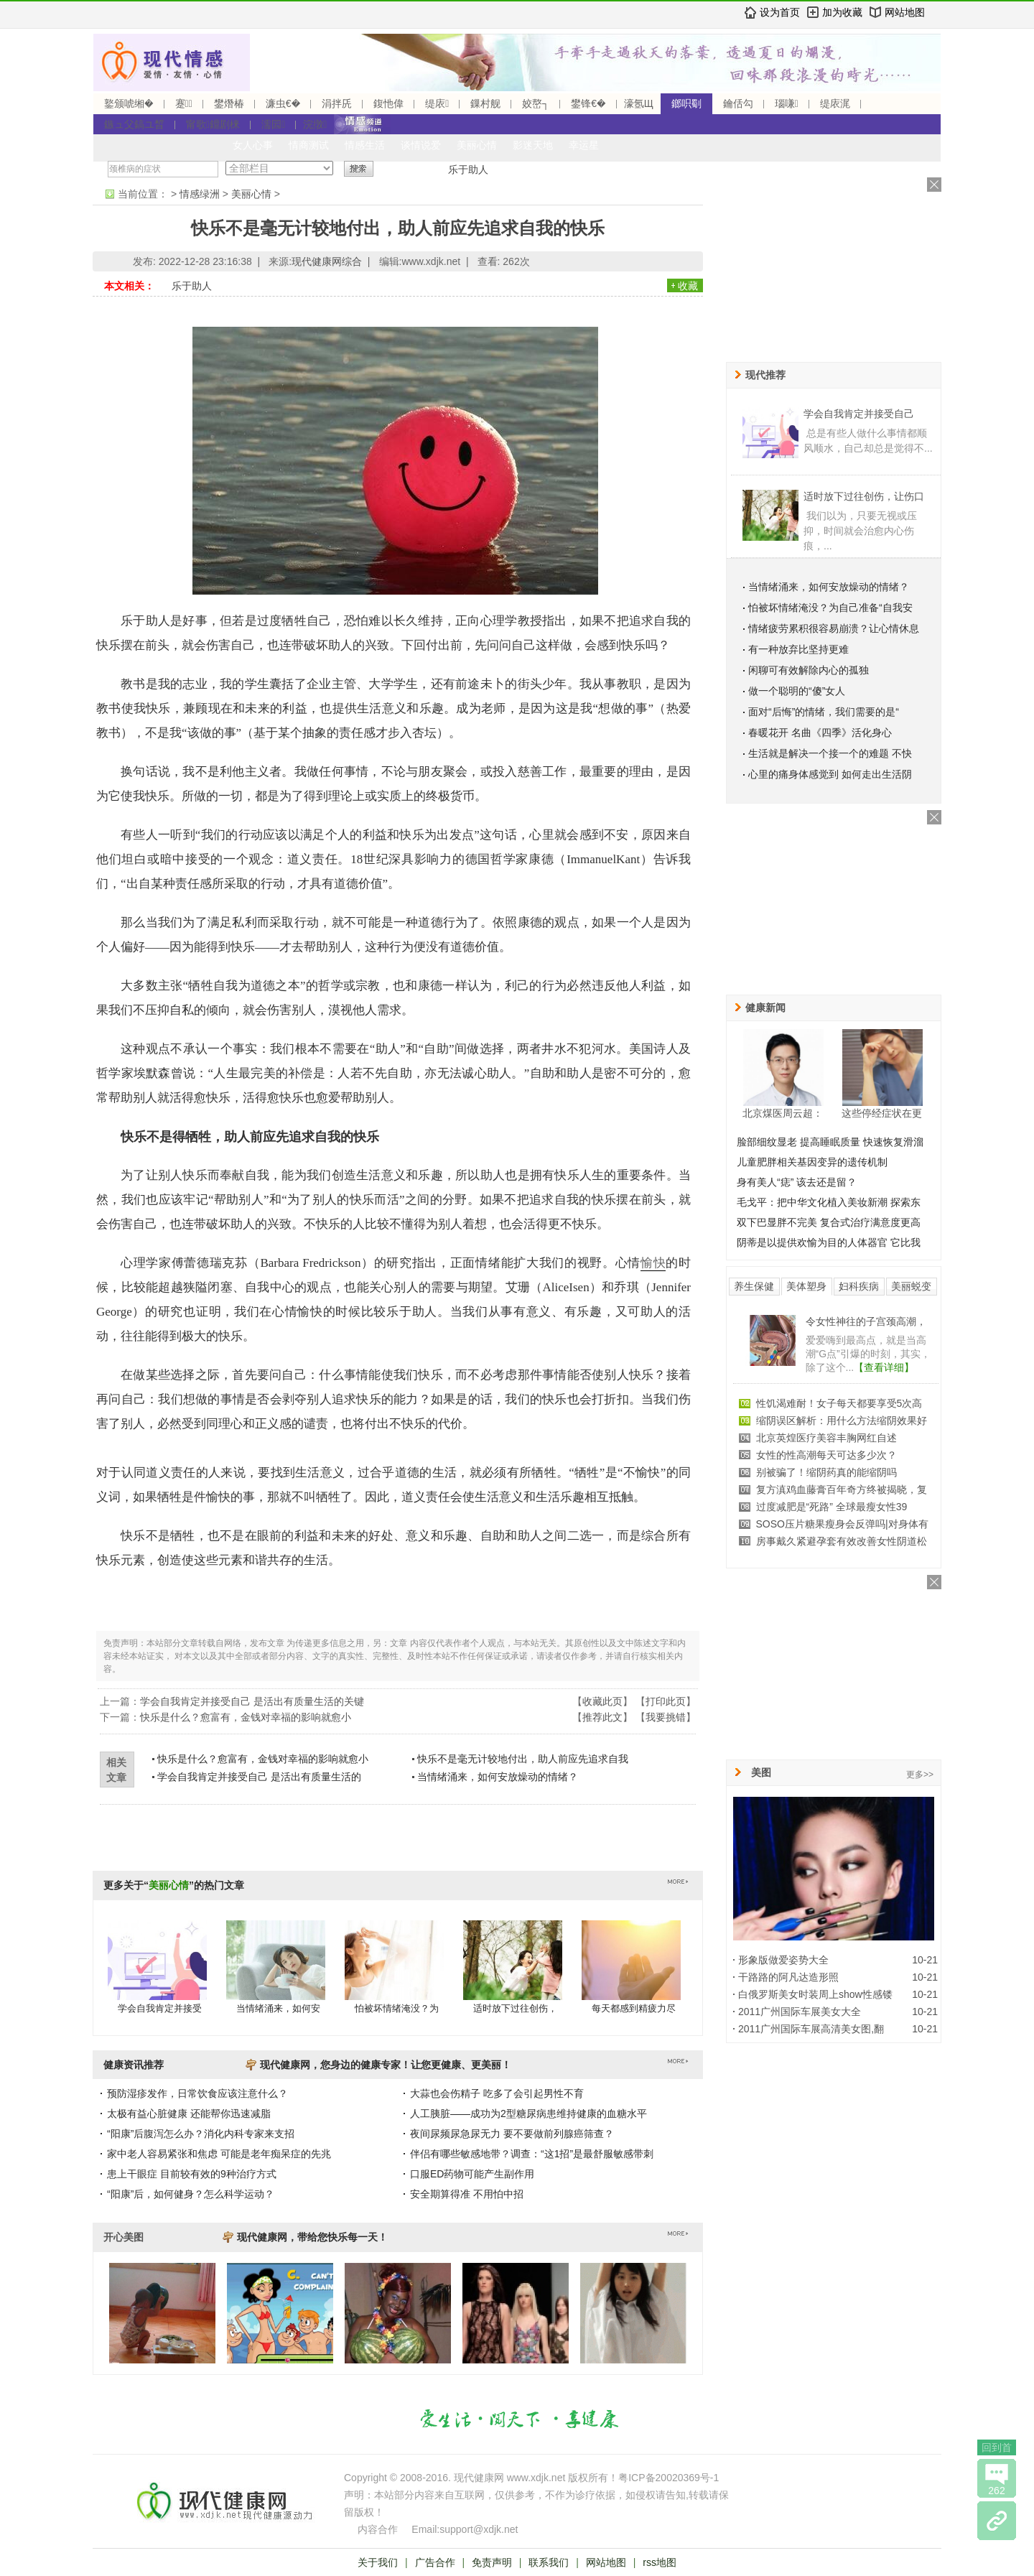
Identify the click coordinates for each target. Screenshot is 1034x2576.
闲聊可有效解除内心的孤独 (808, 670)
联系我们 (548, 2562)
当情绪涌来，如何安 (278, 2008)
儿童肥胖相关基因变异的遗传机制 (812, 1162)
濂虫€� (283, 103)
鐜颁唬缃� (129, 103)
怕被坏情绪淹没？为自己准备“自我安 (830, 607)
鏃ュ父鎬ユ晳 (134, 124)
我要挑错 (666, 1717)
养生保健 (754, 1286)
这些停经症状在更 (882, 1113)
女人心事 (253, 145)
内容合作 (378, 2529)
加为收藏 (842, 12)
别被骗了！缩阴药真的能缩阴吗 (826, 1472)
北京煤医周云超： (782, 1113)
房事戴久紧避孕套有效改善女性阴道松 (841, 1541)
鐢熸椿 (229, 103)
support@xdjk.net (478, 2529)
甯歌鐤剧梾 (213, 124)
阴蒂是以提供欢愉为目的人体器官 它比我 (829, 1242)
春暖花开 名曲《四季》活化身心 (820, 732)
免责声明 (492, 2562)
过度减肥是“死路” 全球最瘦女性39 (832, 1506)
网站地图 (905, 12)
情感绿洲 (200, 194)
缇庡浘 (835, 103)
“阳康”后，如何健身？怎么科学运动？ (190, 2194)
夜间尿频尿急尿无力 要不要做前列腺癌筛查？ (512, 2133)
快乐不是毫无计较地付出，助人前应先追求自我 (522, 1758)
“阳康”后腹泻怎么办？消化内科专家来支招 (200, 2133)
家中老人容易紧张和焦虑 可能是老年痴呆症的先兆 (219, 2153)
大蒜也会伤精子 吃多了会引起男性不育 (497, 2093)
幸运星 (584, 145)
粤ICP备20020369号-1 (668, 2477)
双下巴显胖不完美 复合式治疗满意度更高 (829, 1222)
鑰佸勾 (738, 103)
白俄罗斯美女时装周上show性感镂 (815, 1994)
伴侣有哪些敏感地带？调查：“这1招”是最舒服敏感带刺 (531, 2153)
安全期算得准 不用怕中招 (466, 2194)
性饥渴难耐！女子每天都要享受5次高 (839, 1403)
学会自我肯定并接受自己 (859, 413)
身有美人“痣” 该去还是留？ (797, 1182)
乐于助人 (468, 169)
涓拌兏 (337, 103)
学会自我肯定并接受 (160, 2008)
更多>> (919, 1775)
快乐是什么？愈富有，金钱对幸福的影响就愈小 (245, 1717)
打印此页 (666, 1701)
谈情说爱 (421, 145)
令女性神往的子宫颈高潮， (866, 1321)
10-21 (925, 1960)
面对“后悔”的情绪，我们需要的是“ (823, 711)
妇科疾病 (859, 1286)
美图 (761, 1772)
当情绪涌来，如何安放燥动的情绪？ (497, 1776)
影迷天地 (533, 145)
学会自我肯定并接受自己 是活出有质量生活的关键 (257, 1701)
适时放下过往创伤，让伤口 (864, 496)
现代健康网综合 (327, 261)
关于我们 (378, 2562)
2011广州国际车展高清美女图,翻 (811, 2029)
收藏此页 (602, 1701)
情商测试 (309, 145)
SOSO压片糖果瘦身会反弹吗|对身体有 (842, 1524)
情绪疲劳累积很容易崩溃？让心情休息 (833, 628)
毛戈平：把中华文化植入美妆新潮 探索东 (829, 1202)
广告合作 (435, 2562)
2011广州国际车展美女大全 (799, 2011)
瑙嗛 (786, 103)
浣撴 (315, 124)
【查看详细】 (884, 1367)
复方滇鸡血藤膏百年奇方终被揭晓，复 (841, 1489)
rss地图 (659, 2562)
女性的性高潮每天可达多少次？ (826, 1455)
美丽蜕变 (911, 1286)
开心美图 (123, 2237)
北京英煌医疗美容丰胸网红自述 (826, 1437)
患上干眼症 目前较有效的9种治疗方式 (191, 2174)
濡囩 (273, 124)
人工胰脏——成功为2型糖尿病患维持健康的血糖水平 (528, 2113)
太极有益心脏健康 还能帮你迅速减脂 (189, 2113)
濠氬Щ (638, 103)
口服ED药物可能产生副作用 (472, 2174)
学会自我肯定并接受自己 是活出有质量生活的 (259, 1776)
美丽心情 (477, 145)
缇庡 (437, 103)
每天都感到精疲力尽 (634, 2008)
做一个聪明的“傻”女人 (796, 691)
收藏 (688, 286)
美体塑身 (806, 1286)
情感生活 (365, 145)
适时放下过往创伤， (515, 2008)
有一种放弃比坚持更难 (798, 649)
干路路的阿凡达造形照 (788, 1977)
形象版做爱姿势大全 (783, 1960)
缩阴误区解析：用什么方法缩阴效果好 (841, 1420)
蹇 (183, 103)
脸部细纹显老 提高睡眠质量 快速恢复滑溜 (830, 1142)
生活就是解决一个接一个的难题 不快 (830, 753)
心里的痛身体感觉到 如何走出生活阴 (830, 774)
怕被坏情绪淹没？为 (397, 2008)
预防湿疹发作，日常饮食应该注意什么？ (197, 2093)
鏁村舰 (485, 103)
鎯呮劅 (686, 103)
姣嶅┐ (535, 103)
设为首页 (780, 12)
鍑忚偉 (388, 103)
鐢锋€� (588, 103)
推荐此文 (602, 1717)
